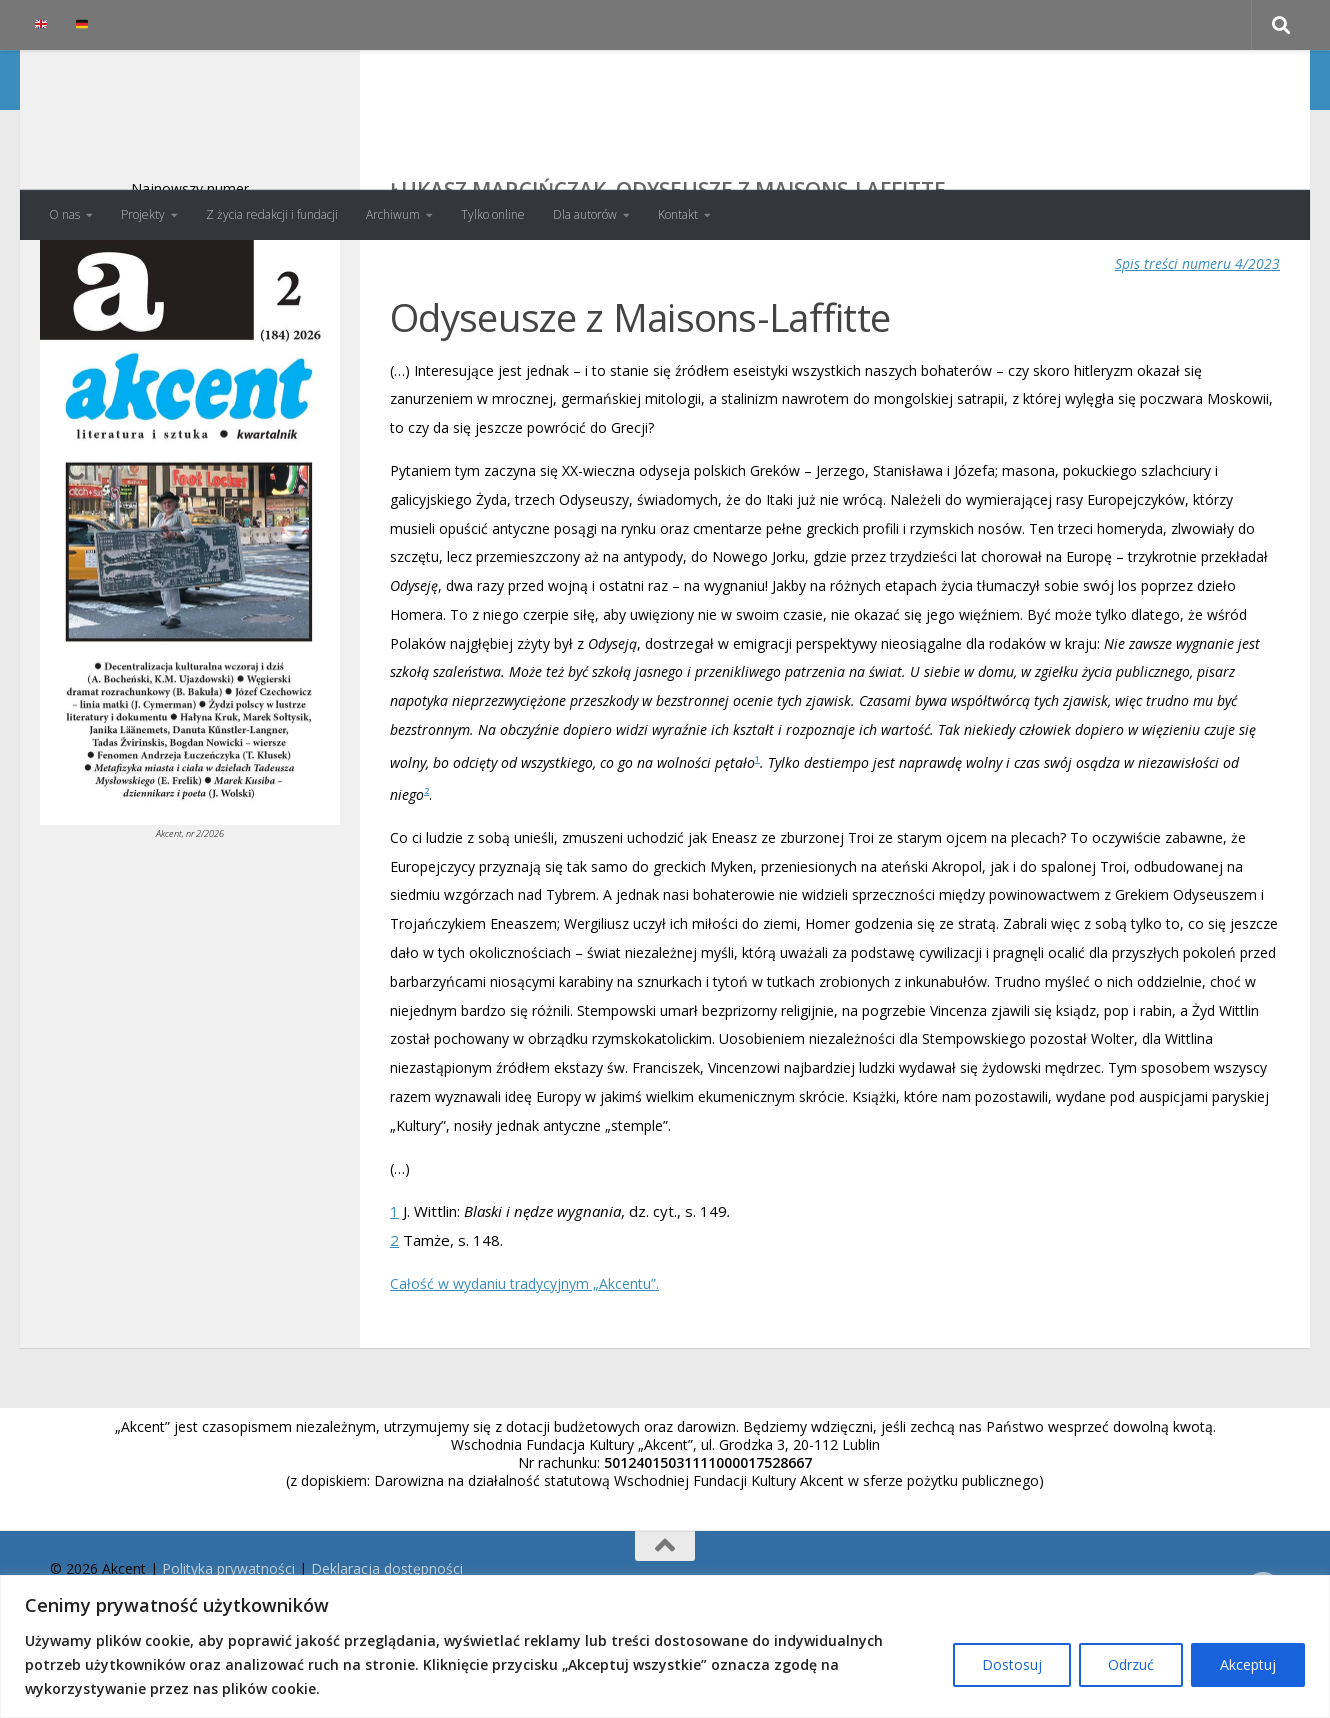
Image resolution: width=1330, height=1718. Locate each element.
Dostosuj (1012, 1664)
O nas (64, 214)
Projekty (143, 214)
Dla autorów (585, 214)
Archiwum (393, 214)
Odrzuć (1131, 1664)
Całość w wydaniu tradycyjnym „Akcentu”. (524, 1363)
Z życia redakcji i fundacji (272, 214)
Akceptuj (1248, 1664)
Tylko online (493, 214)
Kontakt (678, 214)
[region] (665, 1646)
